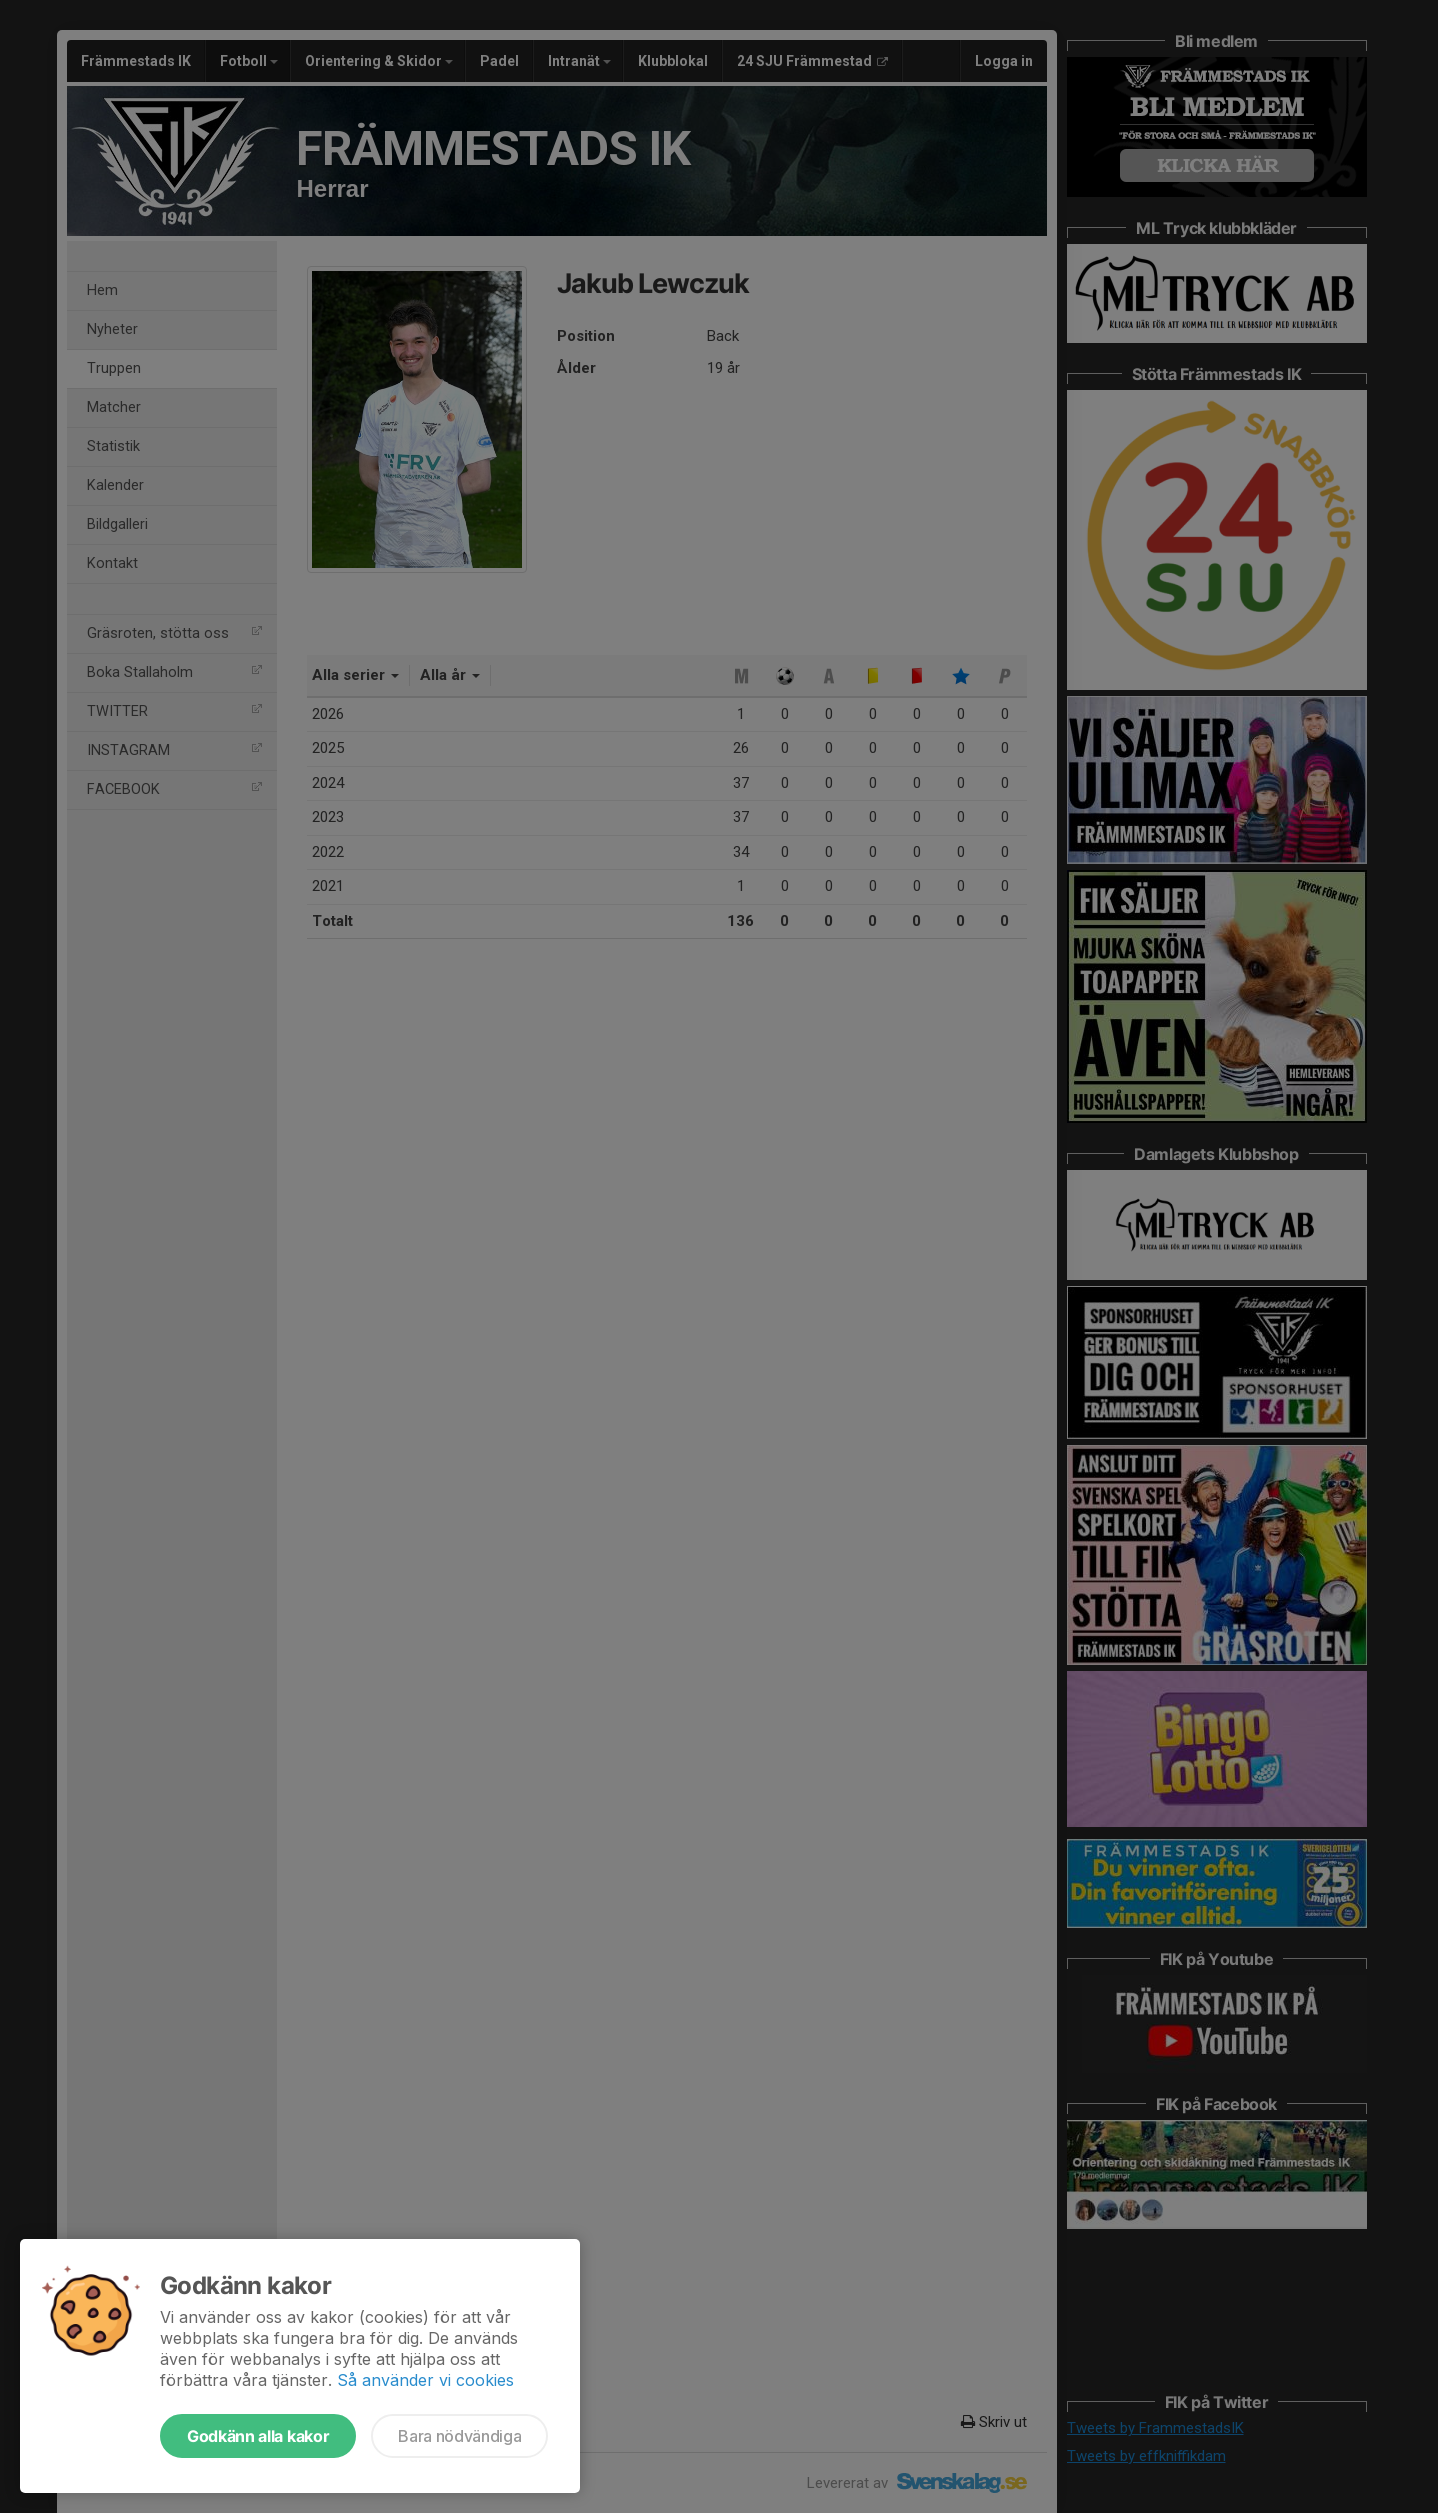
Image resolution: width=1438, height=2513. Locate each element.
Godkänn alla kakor (258, 2436)
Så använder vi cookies (425, 2380)
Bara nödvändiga (459, 2436)
